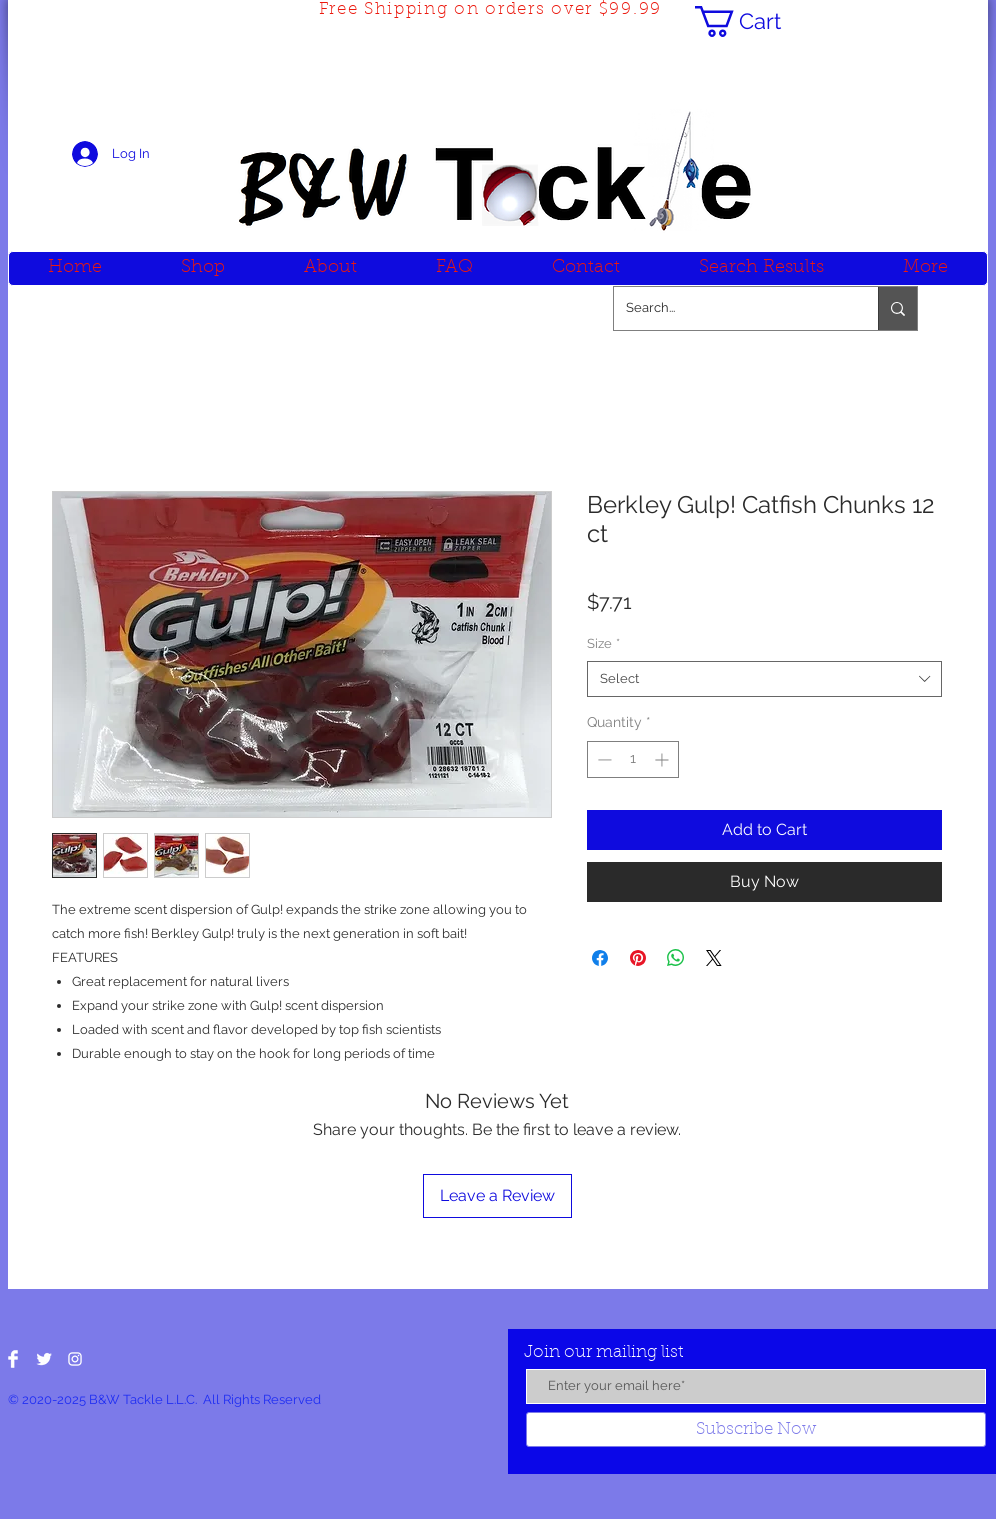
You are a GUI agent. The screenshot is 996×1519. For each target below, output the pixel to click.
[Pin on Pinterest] (638, 958)
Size (603, 643)
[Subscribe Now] (756, 1429)
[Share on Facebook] (600, 958)
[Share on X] (714, 958)
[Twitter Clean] (44, 1359)
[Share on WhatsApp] (676, 958)
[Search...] (731, 308)
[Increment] (663, 759)
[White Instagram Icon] (75, 1359)
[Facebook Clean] (13, 1359)
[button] (755, 21)
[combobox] (764, 679)
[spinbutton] (633, 759)
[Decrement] (602, 759)
